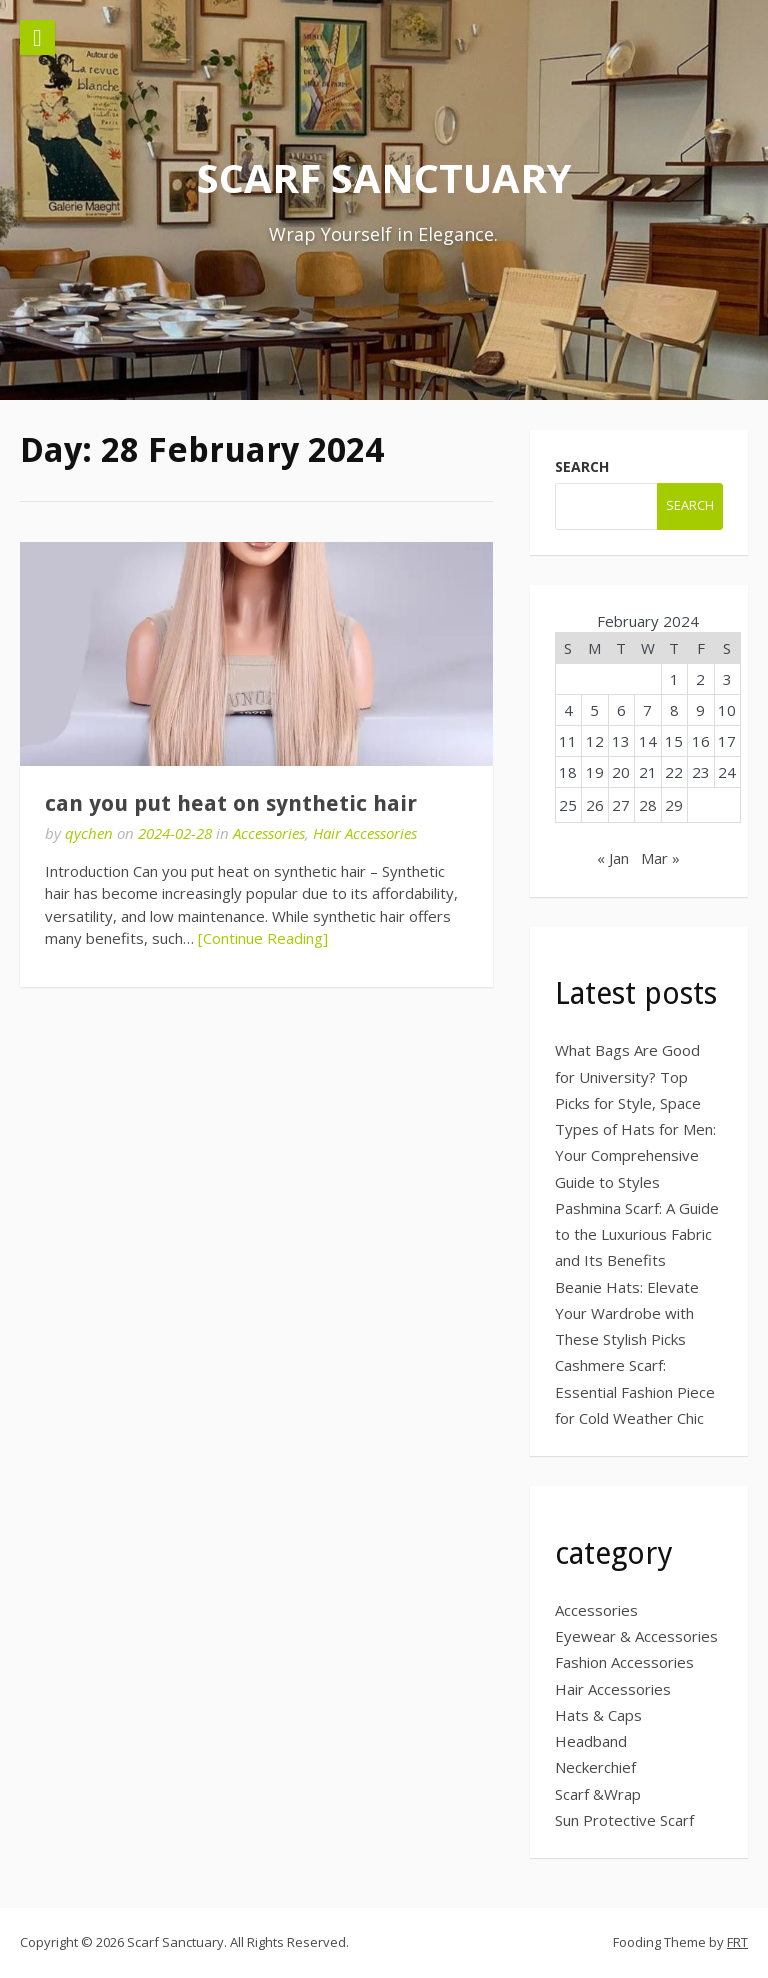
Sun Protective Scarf (624, 1820)
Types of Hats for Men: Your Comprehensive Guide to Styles (635, 1155)
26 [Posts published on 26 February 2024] (595, 805)
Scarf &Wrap (598, 1794)
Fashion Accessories (624, 1662)
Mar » (660, 858)
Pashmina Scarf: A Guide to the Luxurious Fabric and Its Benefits (637, 1234)
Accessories (269, 833)
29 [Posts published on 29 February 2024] (674, 805)
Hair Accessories (365, 833)
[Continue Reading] (263, 938)
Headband (591, 1741)
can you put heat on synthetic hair (231, 803)
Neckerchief (595, 1767)
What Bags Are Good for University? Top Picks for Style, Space (628, 1076)
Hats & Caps (598, 1715)
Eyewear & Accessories (636, 1636)
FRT (737, 1942)
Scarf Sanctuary (384, 177)
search (582, 466)
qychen (89, 833)
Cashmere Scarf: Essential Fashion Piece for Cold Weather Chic (635, 1391)
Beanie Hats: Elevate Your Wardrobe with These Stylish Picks (627, 1313)
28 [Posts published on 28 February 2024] (648, 805)
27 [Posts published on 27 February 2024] (621, 805)
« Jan (613, 858)
